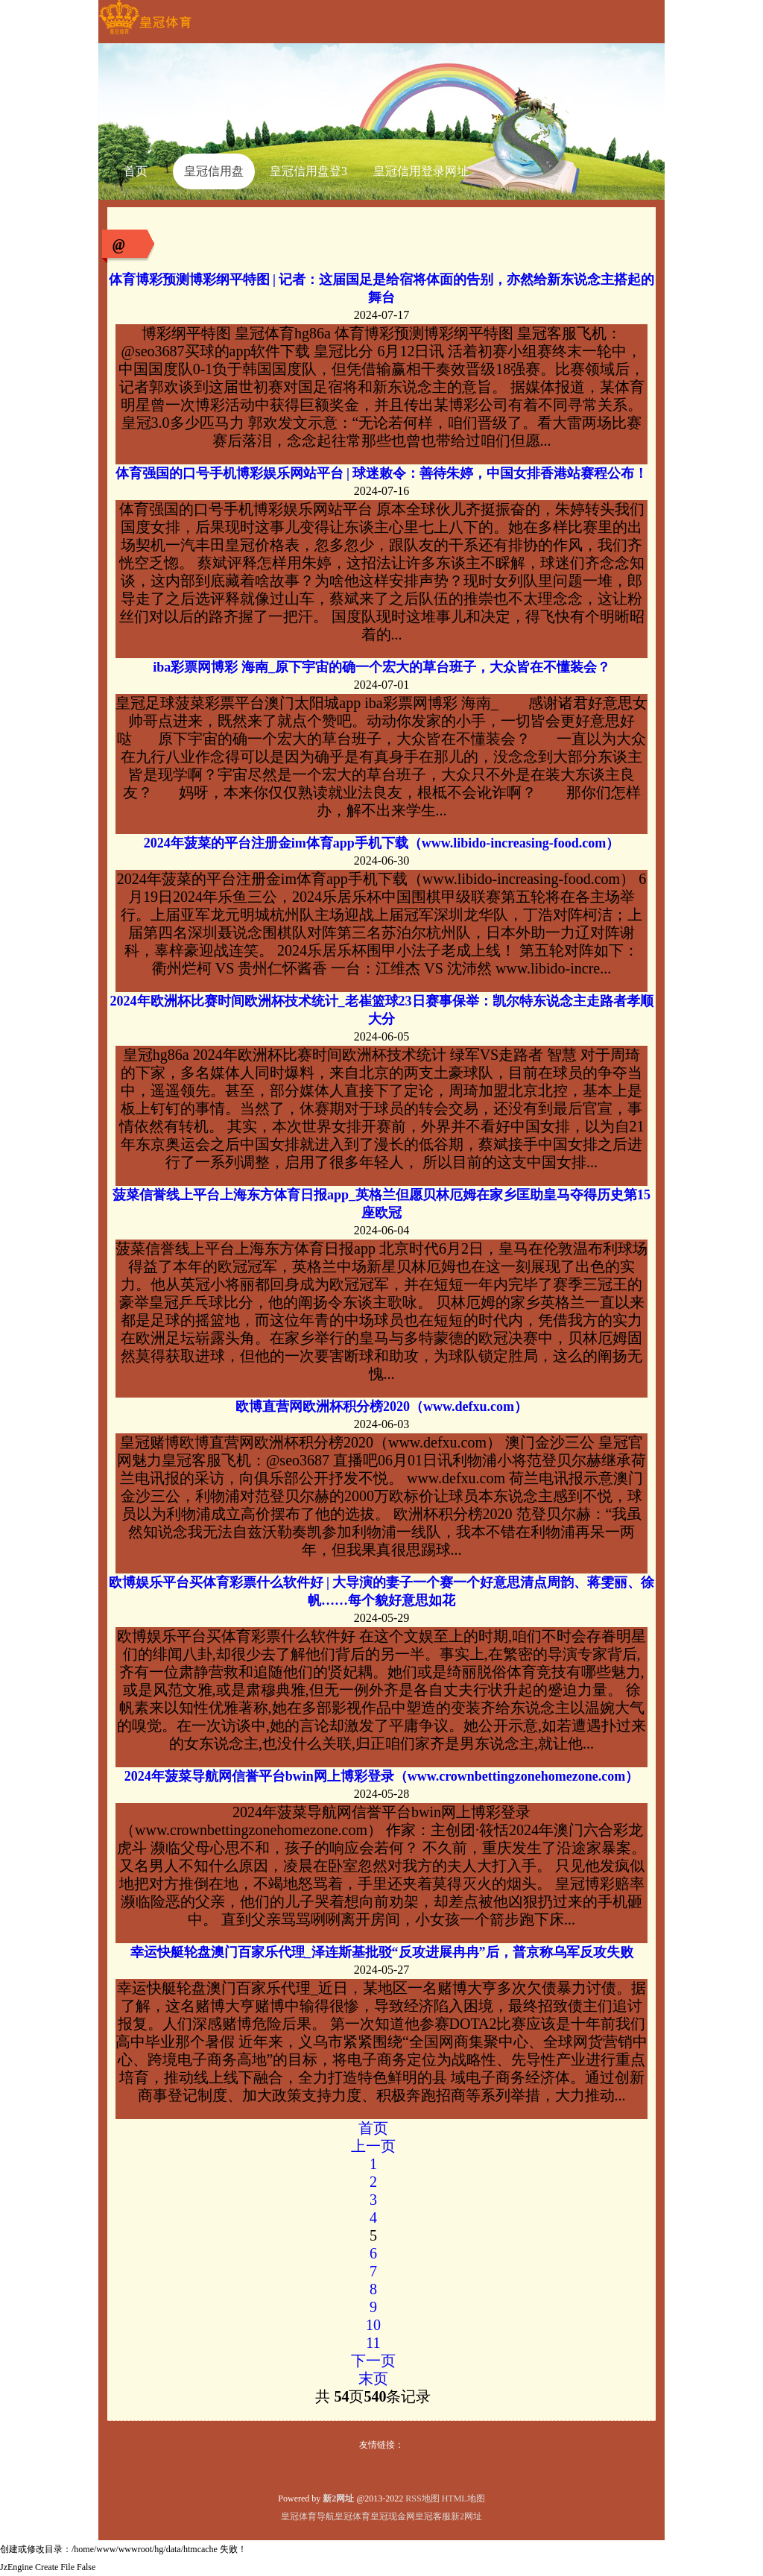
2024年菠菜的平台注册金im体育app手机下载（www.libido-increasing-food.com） (382, 843)
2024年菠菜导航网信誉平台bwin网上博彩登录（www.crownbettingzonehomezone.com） (381, 1776)
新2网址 (466, 2516)
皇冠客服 (433, 2516)
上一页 (373, 2146)
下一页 (373, 2360)
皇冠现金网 (392, 2516)
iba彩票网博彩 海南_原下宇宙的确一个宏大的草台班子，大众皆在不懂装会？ (381, 667)
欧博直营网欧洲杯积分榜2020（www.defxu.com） (381, 1406)
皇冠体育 (352, 2516)
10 (373, 2325)
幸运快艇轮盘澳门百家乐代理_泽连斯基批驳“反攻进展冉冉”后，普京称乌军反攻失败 (381, 1952)
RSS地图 (422, 2498)
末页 (373, 2378)
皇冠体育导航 (308, 2516)
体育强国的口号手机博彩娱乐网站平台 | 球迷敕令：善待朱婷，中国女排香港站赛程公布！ (381, 473)
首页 (373, 2128)
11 (373, 2342)
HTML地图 (463, 2498)
